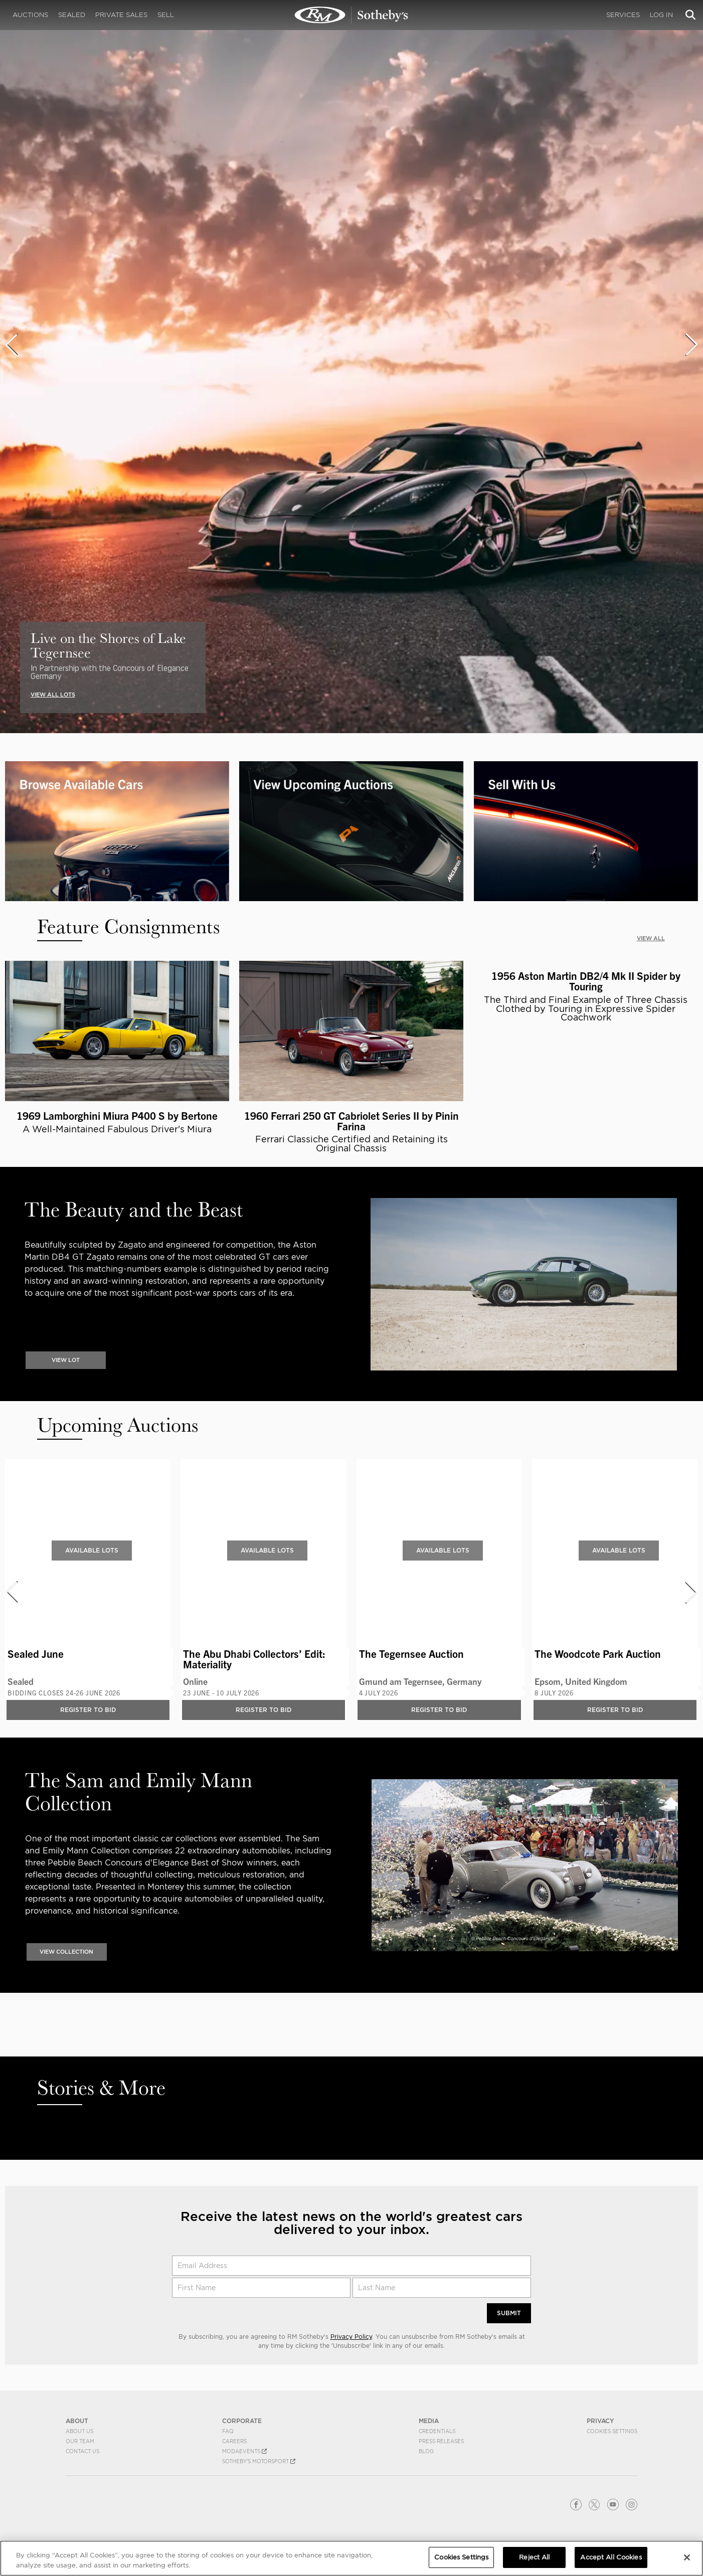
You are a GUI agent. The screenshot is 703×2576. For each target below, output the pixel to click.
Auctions (30, 15)
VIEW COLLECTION (66, 1960)
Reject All (534, 2557)
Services (623, 15)
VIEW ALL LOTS (53, 694)
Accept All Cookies (610, 2557)
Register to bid (88, 1719)
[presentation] (11, 345)
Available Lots (91, 1559)
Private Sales (121, 15)
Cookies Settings (461, 2557)
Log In (661, 15)
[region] (351, 2558)
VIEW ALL (651, 938)
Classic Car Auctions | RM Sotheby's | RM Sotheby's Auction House (351, 15)
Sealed (71, 15)
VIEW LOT (66, 1368)
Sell (165, 15)
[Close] (687, 2557)
